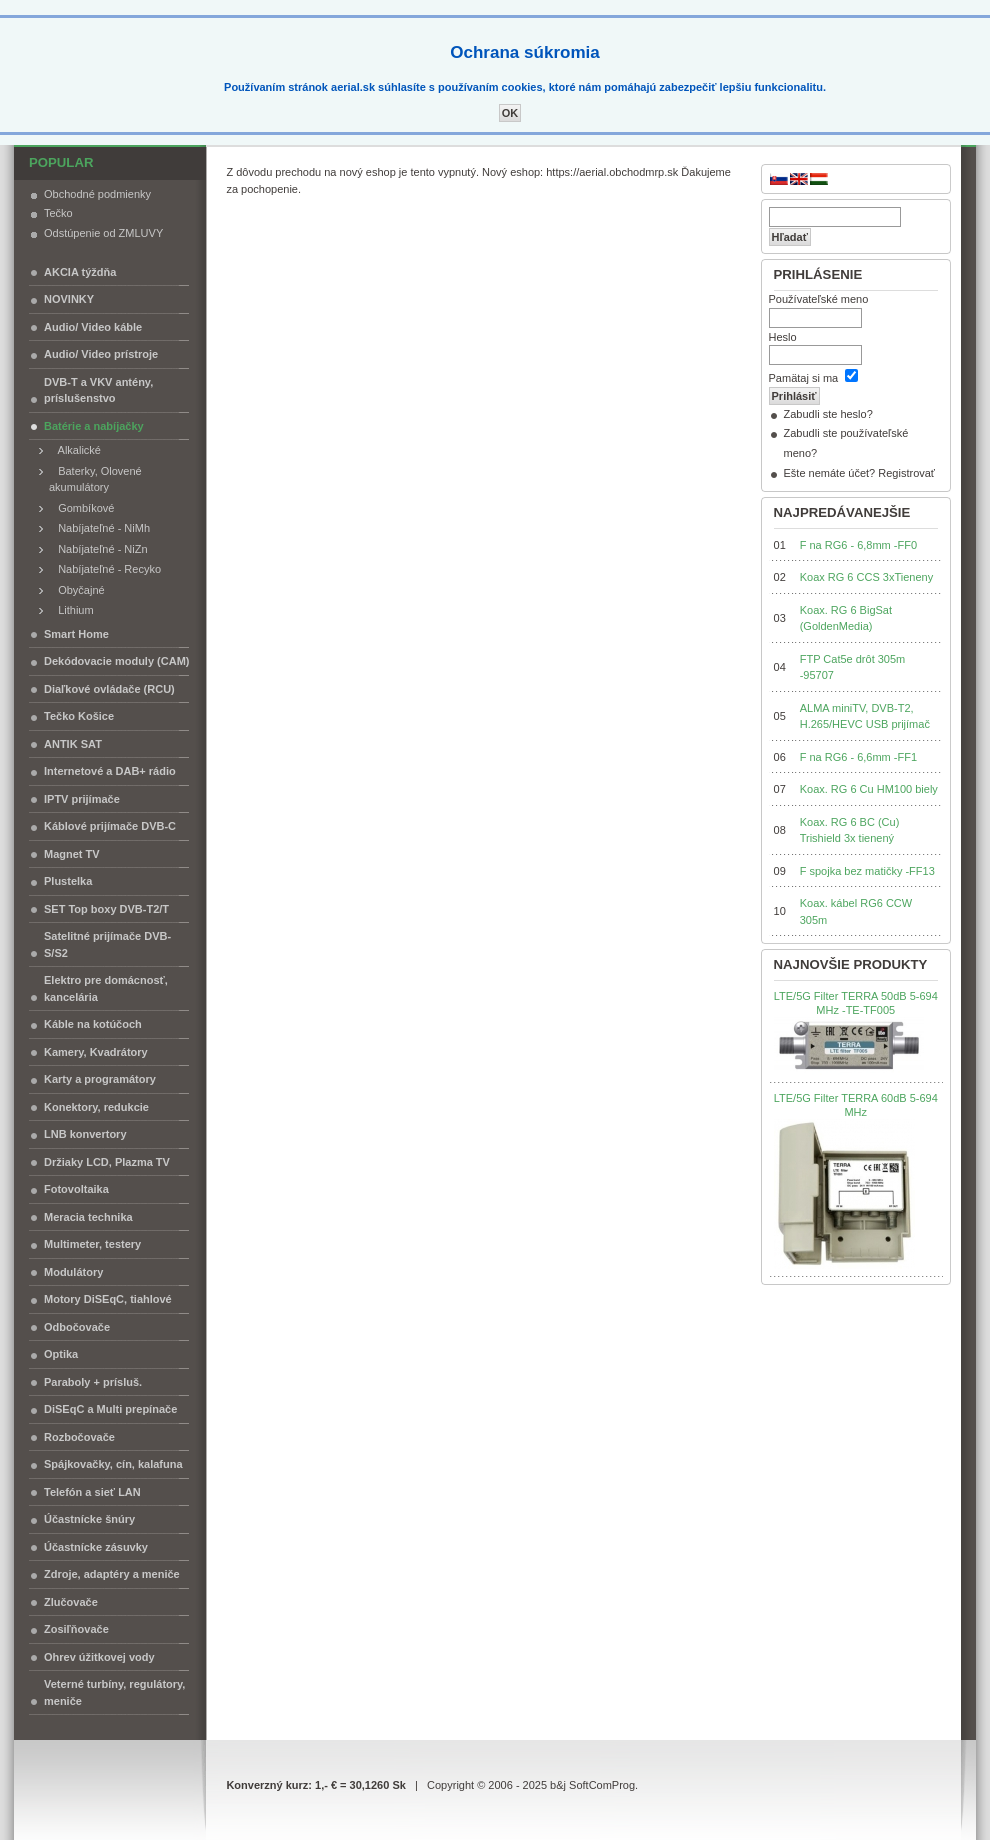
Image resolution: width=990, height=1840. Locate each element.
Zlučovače (71, 1602)
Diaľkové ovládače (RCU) (109, 689)
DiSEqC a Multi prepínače (110, 1409)
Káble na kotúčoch (93, 1024)
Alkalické (75, 450)
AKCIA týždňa (80, 272)
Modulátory (73, 1272)
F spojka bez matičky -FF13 (867, 871)
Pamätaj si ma (804, 378)
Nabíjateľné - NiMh (99, 528)
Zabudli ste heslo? (828, 414)
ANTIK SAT (73, 744)
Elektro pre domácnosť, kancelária (106, 988)
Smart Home (76, 634)
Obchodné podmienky (97, 194)
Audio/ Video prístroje (101, 354)
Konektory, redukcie (96, 1107)
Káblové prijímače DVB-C (110, 826)
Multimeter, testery (92, 1244)
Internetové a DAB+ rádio (110, 771)
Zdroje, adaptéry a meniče (112, 1574)
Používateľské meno (819, 299)
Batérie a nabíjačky (94, 426)
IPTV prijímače (82, 799)
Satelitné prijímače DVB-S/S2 (107, 944)
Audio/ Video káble (93, 327)
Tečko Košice (79, 716)
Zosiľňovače (76, 1629)
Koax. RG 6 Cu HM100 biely (869, 789)
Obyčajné (77, 590)
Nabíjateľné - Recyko (105, 569)
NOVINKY (69, 299)
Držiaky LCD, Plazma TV (107, 1162)
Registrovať (906, 473)
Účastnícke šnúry (89, 1519)
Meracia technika (88, 1217)
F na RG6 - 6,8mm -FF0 (858, 545)
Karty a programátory (100, 1079)
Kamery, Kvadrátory (96, 1052)
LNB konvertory (85, 1134)
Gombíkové (81, 508)
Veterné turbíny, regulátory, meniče (114, 1692)
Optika (61, 1354)
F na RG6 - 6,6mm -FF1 (858, 757)
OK (510, 113)
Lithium (71, 610)
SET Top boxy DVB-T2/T (106, 909)
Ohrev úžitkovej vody (99, 1657)
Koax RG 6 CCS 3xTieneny (866, 577)
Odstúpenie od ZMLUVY (103, 233)
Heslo (783, 337)
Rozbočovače (79, 1437)
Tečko (58, 213)
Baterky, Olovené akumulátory (95, 479)
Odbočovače (77, 1327)
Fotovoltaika (76, 1189)
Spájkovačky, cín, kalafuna (113, 1464)
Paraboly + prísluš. (93, 1382)
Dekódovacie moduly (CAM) (116, 661)
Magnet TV (72, 854)
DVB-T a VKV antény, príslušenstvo (98, 390)
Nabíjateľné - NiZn (98, 549)
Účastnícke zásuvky (96, 1547)
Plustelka (68, 881)
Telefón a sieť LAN (92, 1492)
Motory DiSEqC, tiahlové (108, 1299)
